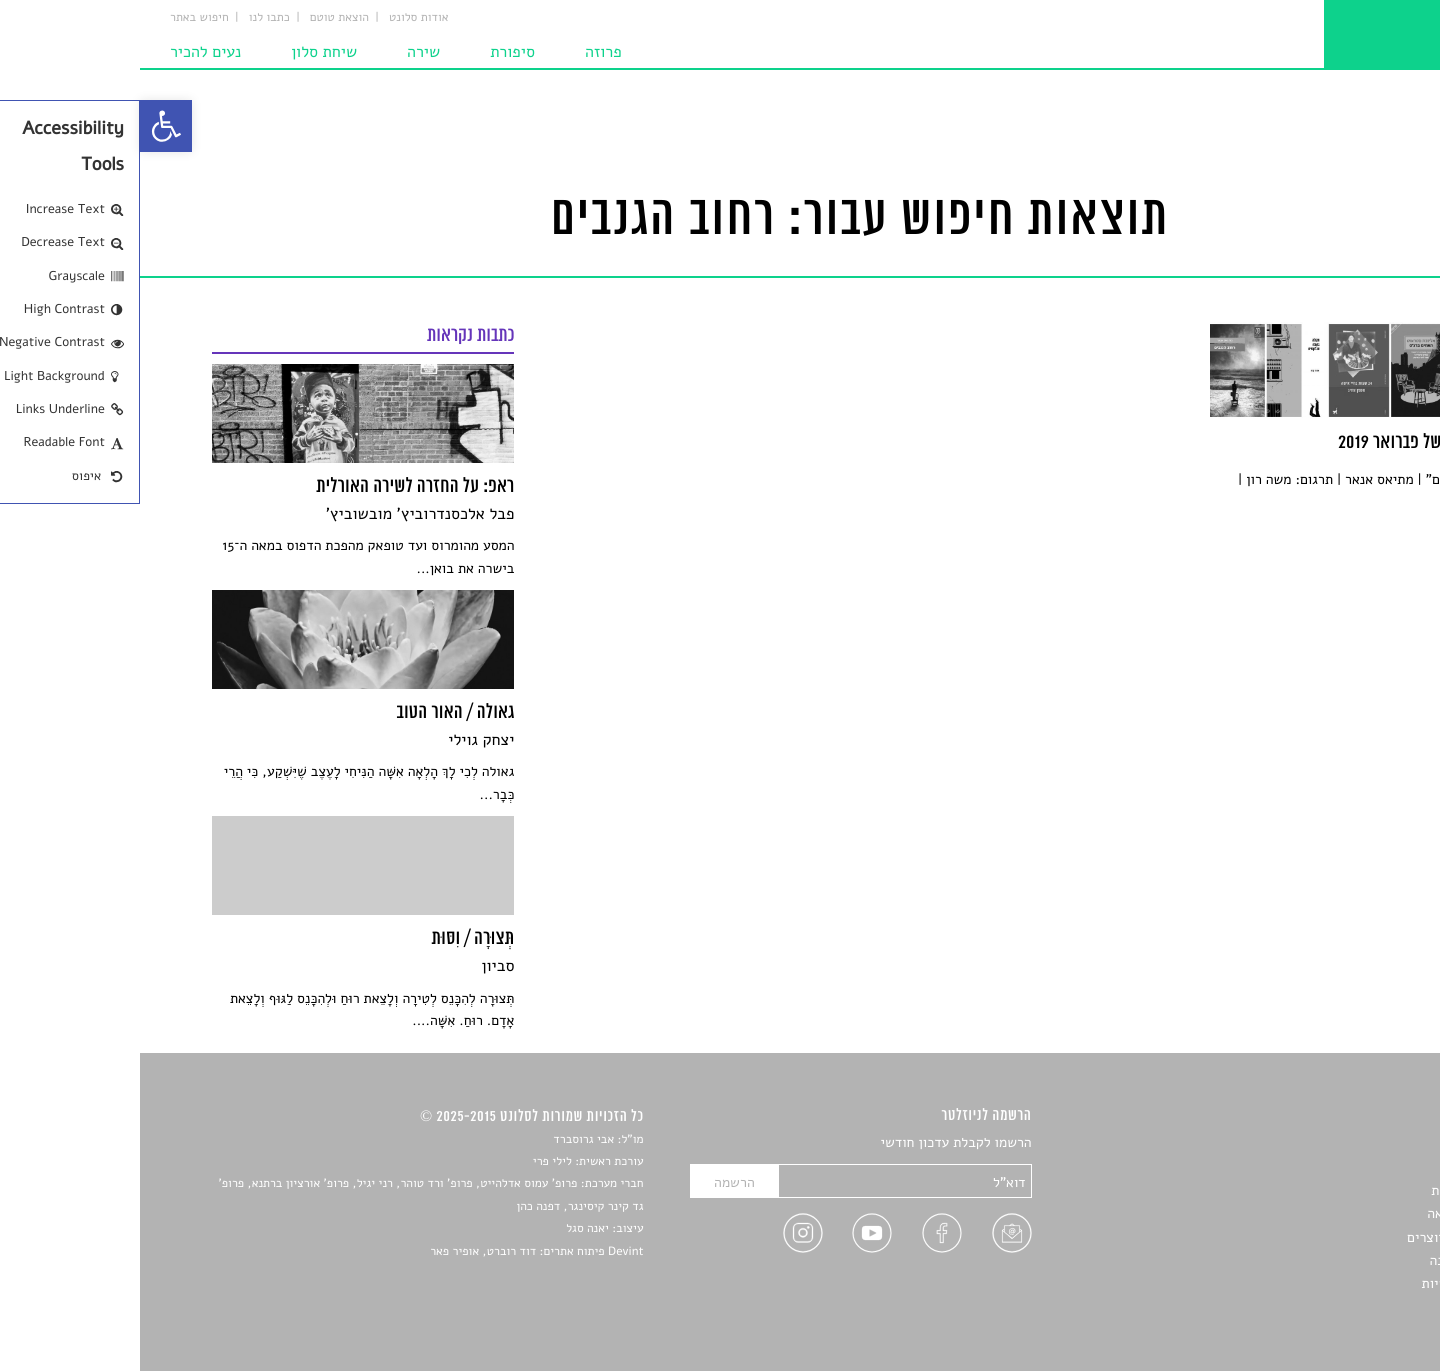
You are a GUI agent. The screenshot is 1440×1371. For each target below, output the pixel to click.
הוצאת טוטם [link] (199, 18)
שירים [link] (1351, 1166)
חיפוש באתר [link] (59, 18)
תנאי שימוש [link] (1334, 1307)
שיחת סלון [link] (184, 52)
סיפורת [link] (372, 52)
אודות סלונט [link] (279, 18)
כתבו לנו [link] (129, 18)
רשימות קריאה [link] (1327, 1213)
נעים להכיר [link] (65, 52)
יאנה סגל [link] (447, 1229)
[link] (26, 126)
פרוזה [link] (463, 52)
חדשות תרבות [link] (1329, 1190)
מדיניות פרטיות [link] (1325, 1283)
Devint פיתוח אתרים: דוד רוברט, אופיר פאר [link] (396, 1252)
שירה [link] (283, 52)
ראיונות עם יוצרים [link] (1317, 1237)
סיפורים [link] (1346, 1143)
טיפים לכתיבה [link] (1328, 1260)
